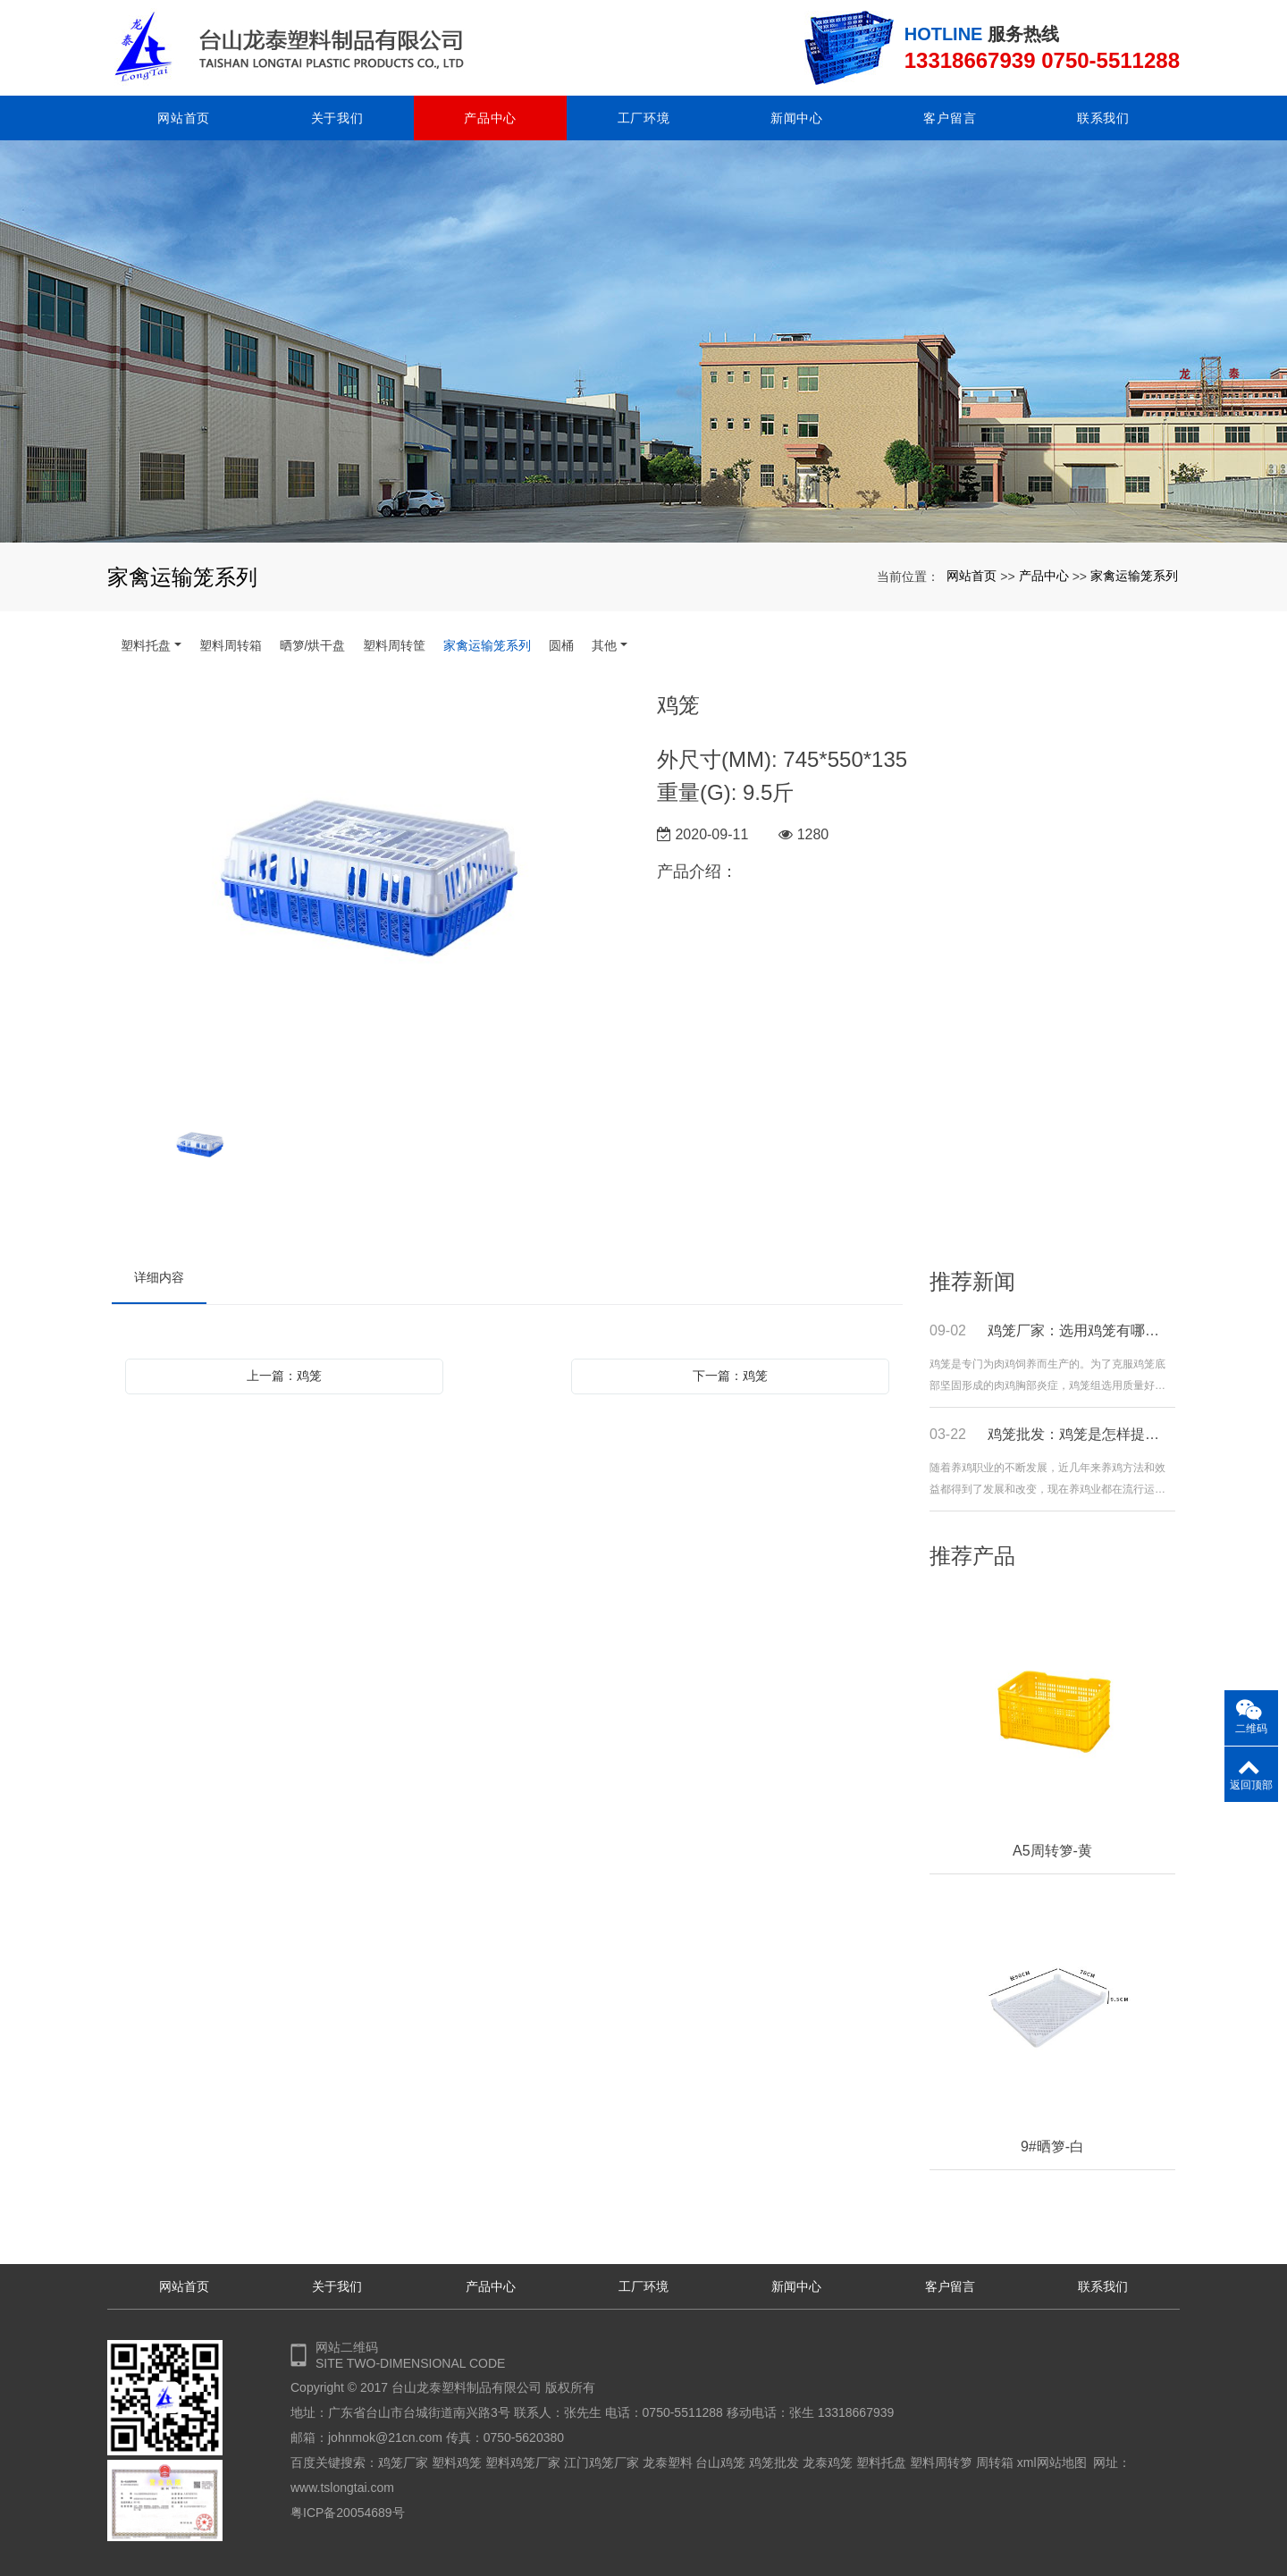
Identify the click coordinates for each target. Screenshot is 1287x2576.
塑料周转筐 (394, 645)
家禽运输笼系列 (1134, 575)
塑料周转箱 (230, 645)
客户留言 (949, 118)
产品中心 (490, 118)
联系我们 (1103, 118)
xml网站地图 (1052, 2462)
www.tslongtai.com (342, 2487)
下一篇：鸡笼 (730, 1375)
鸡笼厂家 (403, 2462)
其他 (604, 645)
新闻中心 (796, 118)
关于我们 (337, 118)
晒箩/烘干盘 (313, 645)
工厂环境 (644, 118)
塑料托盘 (146, 645)
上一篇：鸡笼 (284, 1375)
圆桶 (561, 645)
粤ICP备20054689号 (347, 2512)
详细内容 (159, 1277)
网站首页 (183, 118)
